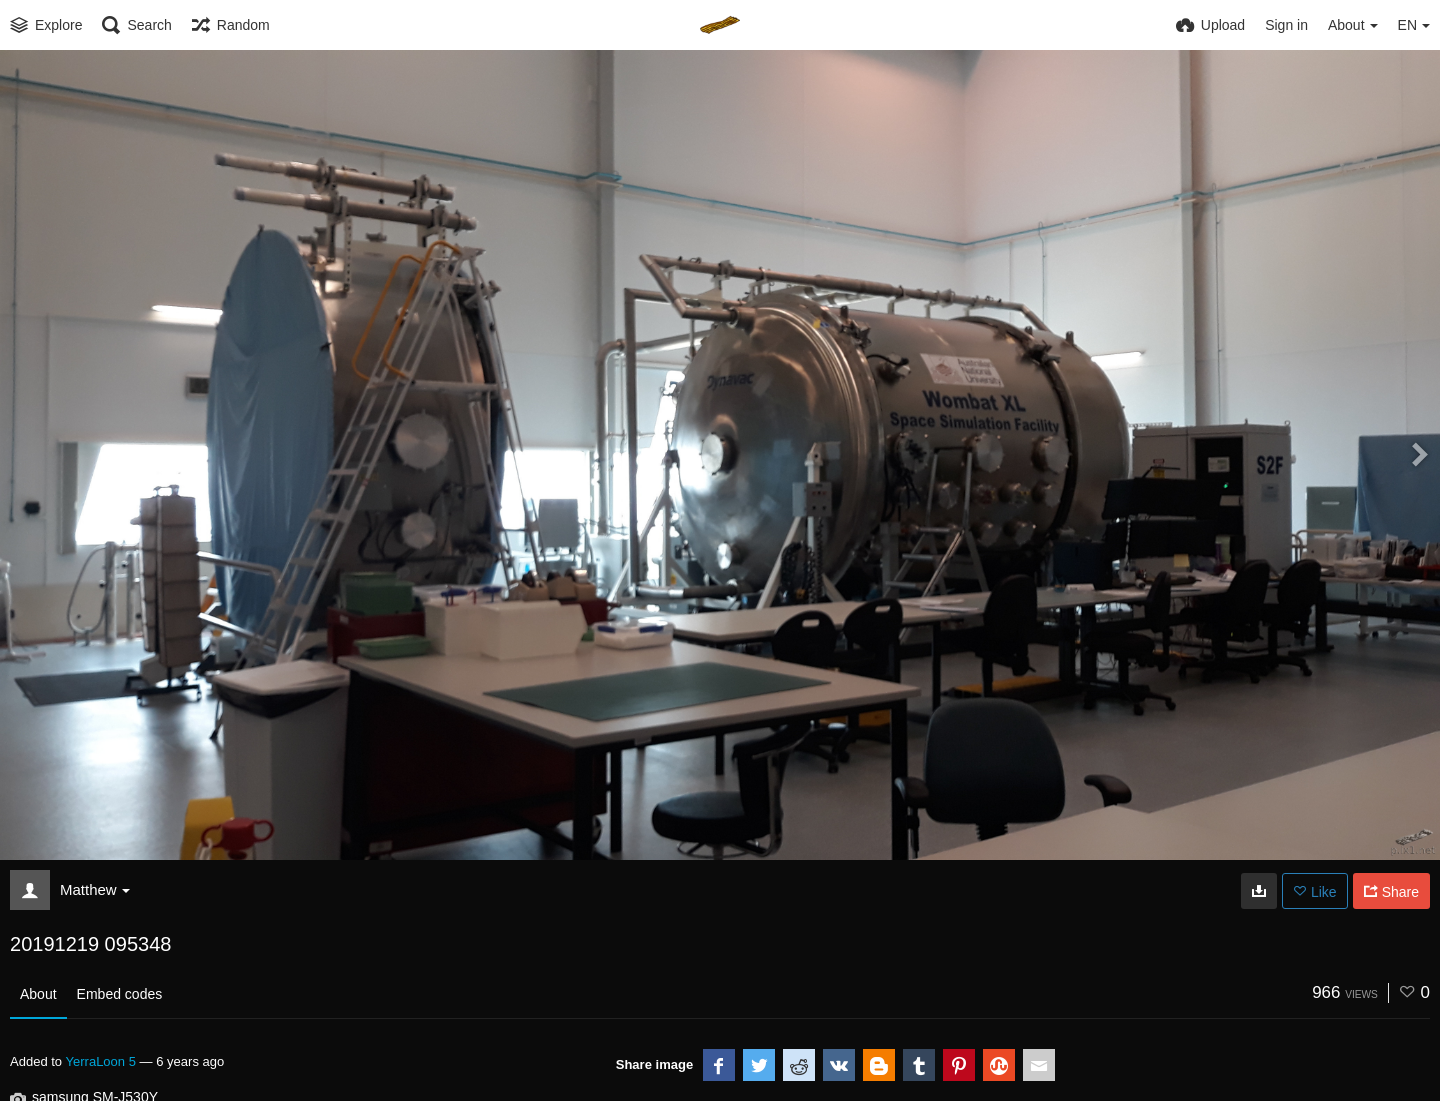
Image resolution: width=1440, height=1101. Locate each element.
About (38, 994)
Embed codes (120, 994)
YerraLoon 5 (101, 1061)
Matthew (95, 889)
